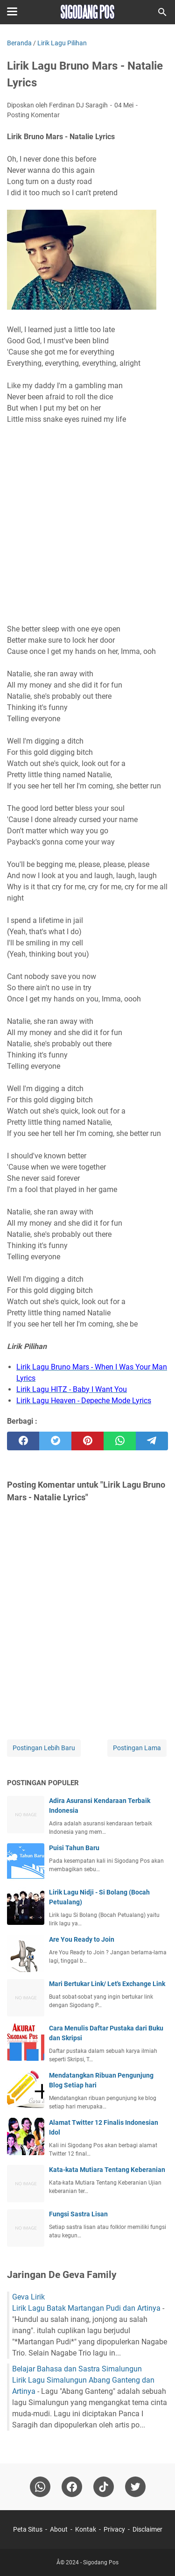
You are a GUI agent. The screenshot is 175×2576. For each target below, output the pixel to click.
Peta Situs (27, 2529)
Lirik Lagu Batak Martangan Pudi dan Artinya (86, 2308)
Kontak (85, 2529)
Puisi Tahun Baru (74, 1848)
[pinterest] (87, 1441)
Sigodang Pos (101, 2562)
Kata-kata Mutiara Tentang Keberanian (107, 2169)
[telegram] (152, 1441)
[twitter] (55, 1441)
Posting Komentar (33, 115)
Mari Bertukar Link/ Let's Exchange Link (107, 1983)
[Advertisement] (87, 518)
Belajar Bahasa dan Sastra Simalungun (77, 2368)
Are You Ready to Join (81, 1939)
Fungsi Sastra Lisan (78, 2214)
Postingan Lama (137, 1748)
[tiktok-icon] (103, 2487)
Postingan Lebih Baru (44, 1748)
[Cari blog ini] (162, 12)
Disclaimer (147, 2529)
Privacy (114, 2529)
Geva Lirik (28, 2296)
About (59, 2529)
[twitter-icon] (135, 2487)
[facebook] (23, 1441)
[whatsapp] (120, 1441)
